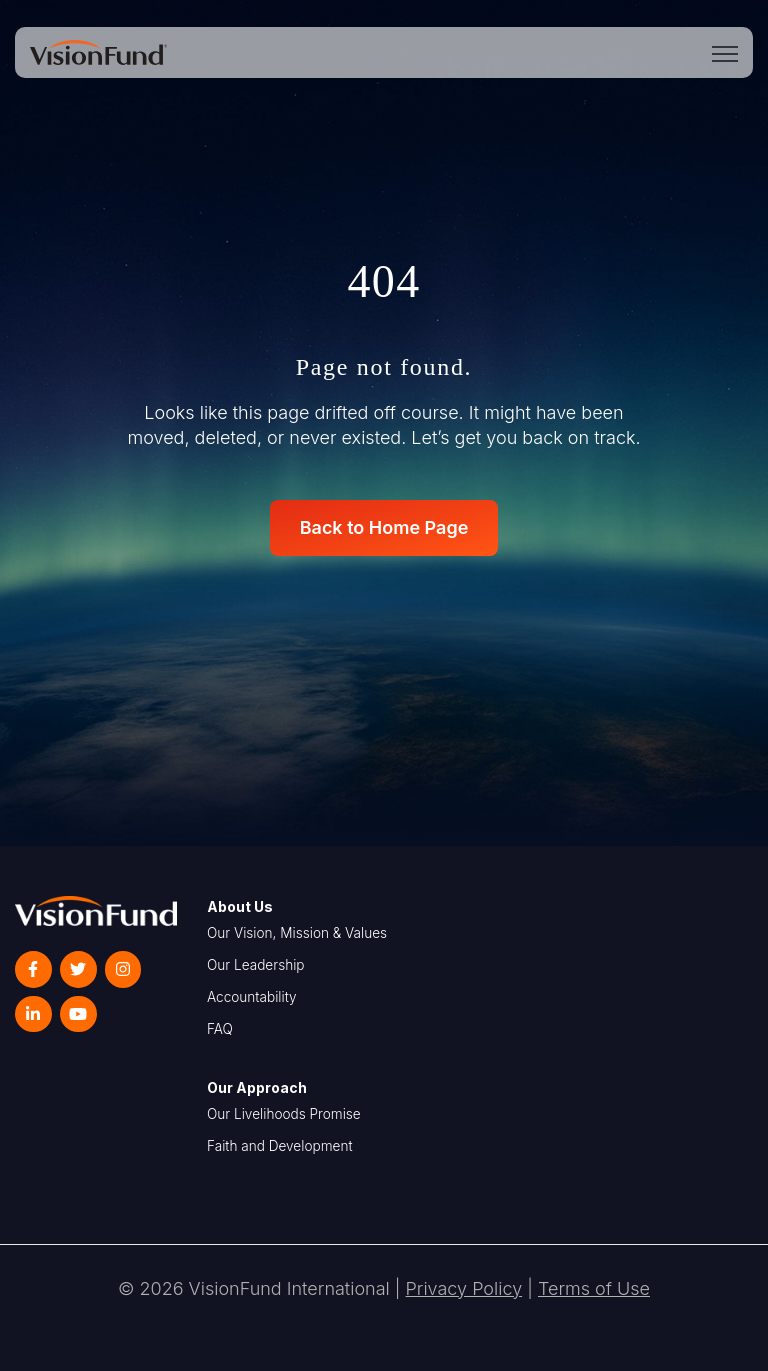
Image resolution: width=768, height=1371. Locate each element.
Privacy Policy (464, 1288)
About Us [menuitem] (240, 906)
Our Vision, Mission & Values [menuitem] (297, 933)
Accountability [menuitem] (252, 997)
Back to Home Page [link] (384, 527)
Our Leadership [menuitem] (256, 965)
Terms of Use (594, 1288)
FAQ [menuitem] (220, 1029)
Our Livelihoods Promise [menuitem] (284, 1114)
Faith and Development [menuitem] (279, 1146)
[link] (98, 50)
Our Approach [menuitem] (257, 1087)
